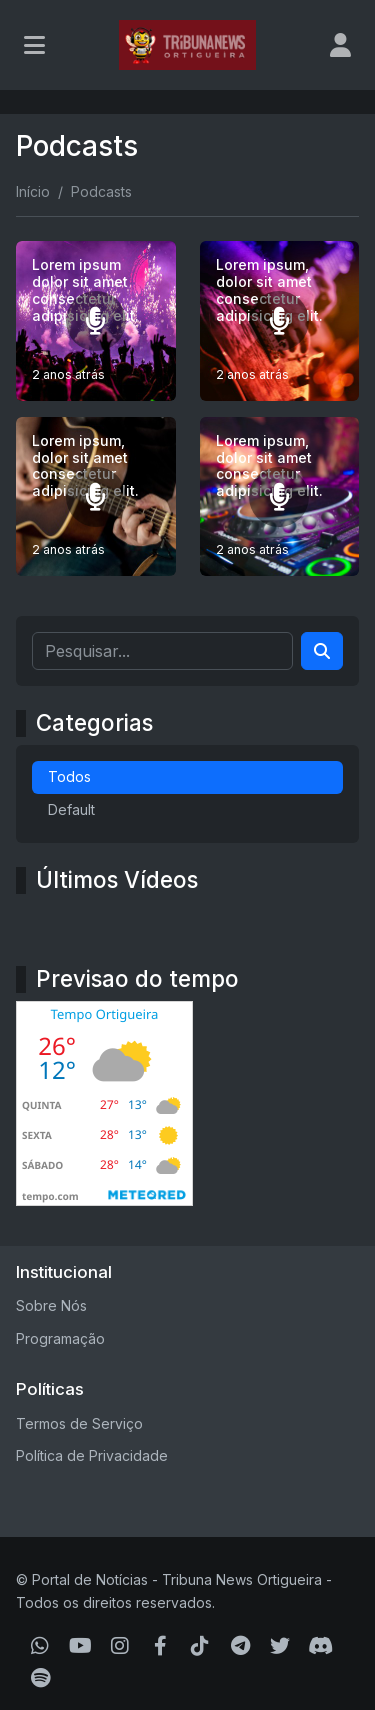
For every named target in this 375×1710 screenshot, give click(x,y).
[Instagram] (120, 1646)
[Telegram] (240, 1646)
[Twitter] (280, 1646)
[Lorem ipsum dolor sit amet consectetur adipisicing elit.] (96, 321)
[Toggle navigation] (34, 45)
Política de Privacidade (92, 1455)
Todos (69, 776)
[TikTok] (200, 1646)
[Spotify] (40, 1678)
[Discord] (320, 1646)
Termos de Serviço (79, 1423)
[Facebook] (160, 1646)
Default (71, 809)
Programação (60, 1338)
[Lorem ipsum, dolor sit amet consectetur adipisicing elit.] (280, 321)
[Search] (322, 651)
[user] (340, 45)
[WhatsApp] (40, 1646)
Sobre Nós (51, 1305)
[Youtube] (80, 1646)
